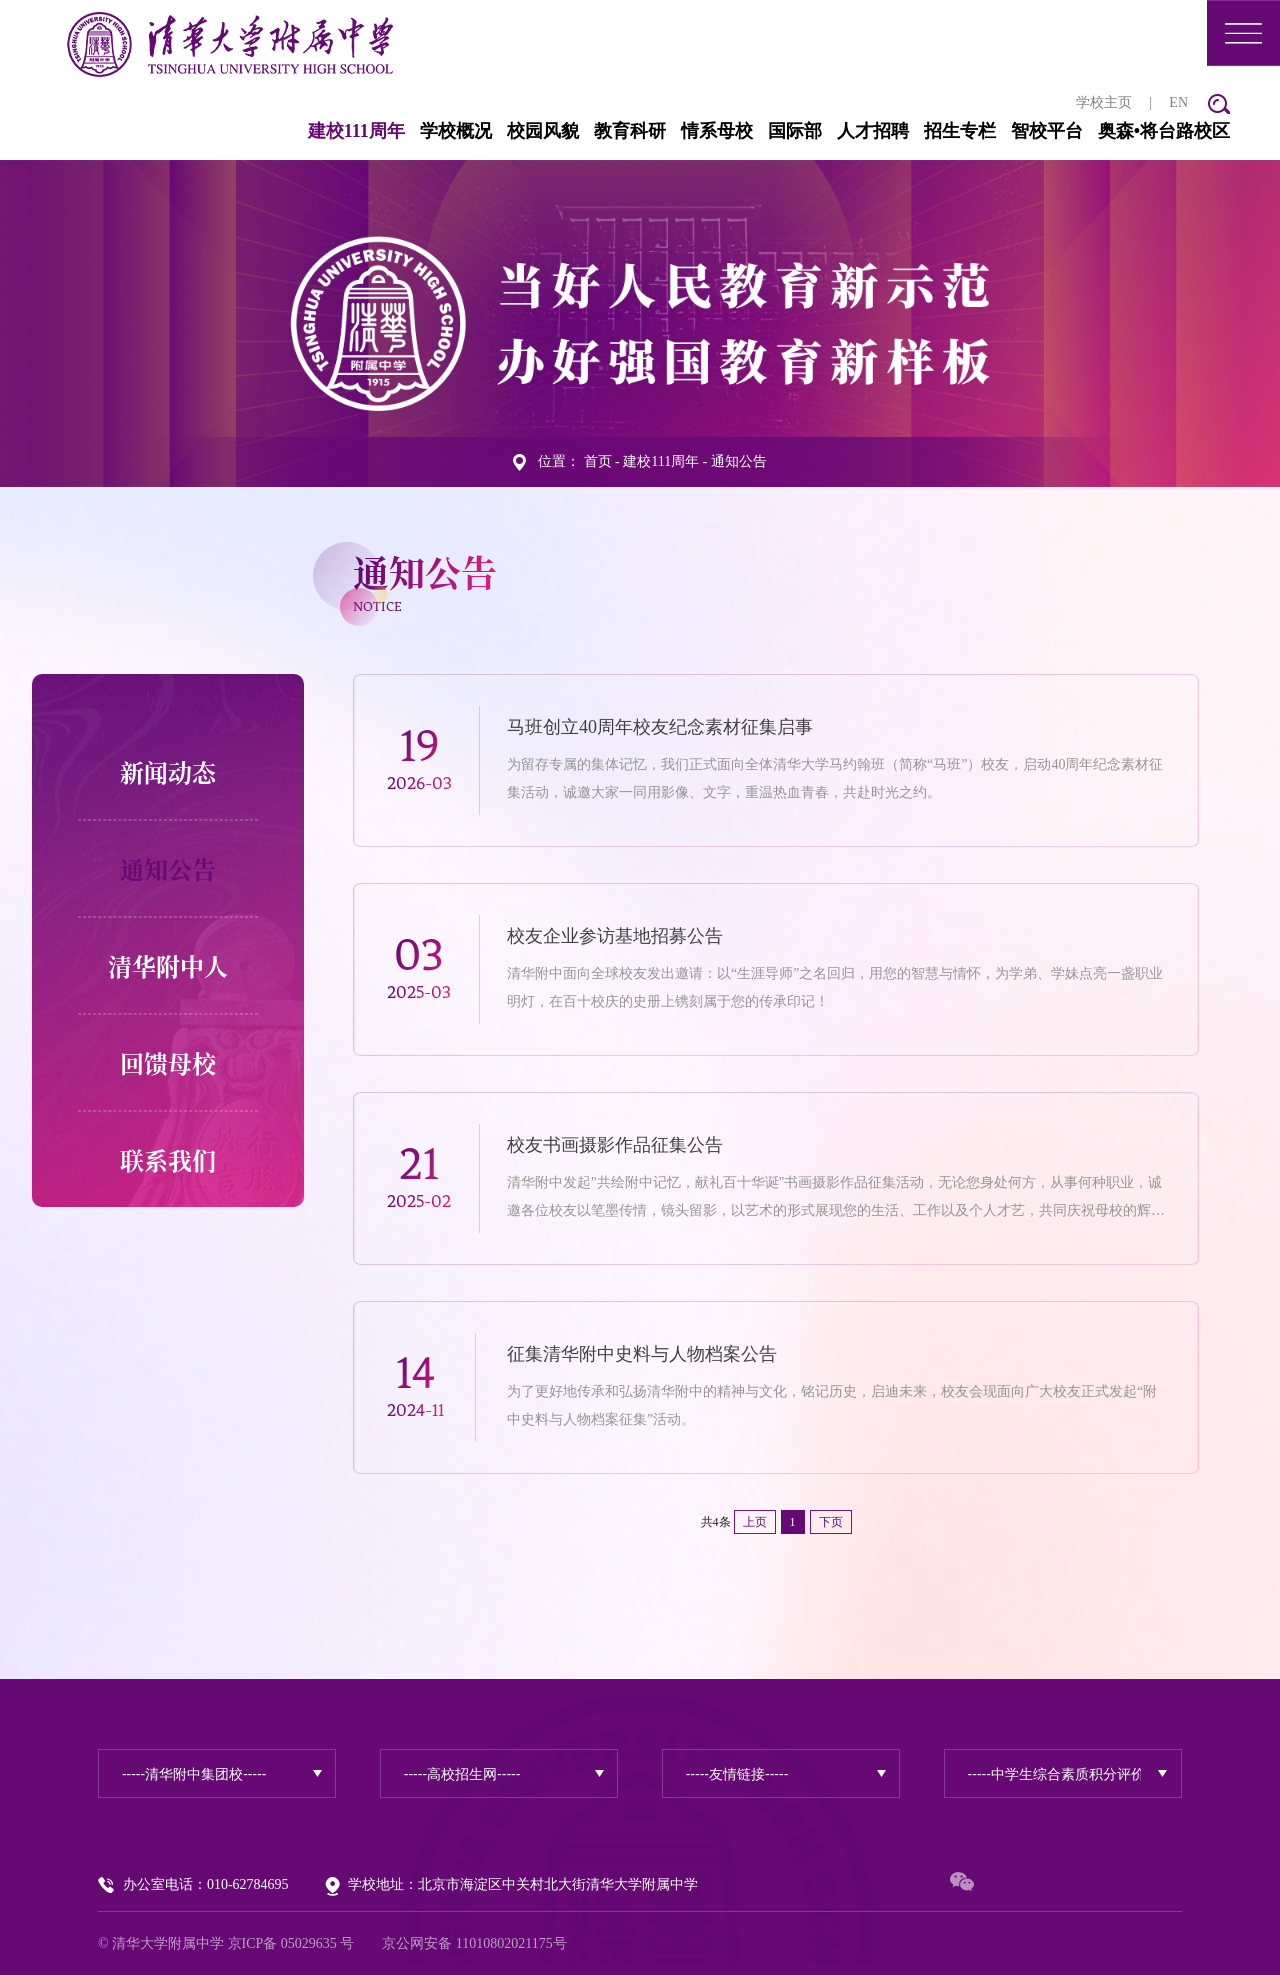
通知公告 (739, 460)
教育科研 (630, 130)
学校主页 (1104, 101)
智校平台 (1047, 130)
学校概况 (456, 130)
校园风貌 (543, 130)
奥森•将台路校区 (1164, 130)
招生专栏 (960, 130)
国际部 (795, 130)
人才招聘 (873, 130)
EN (1178, 101)
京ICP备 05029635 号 (291, 1942)
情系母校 (717, 130)
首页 (598, 460)
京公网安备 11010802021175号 (474, 1942)
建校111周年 (356, 130)
